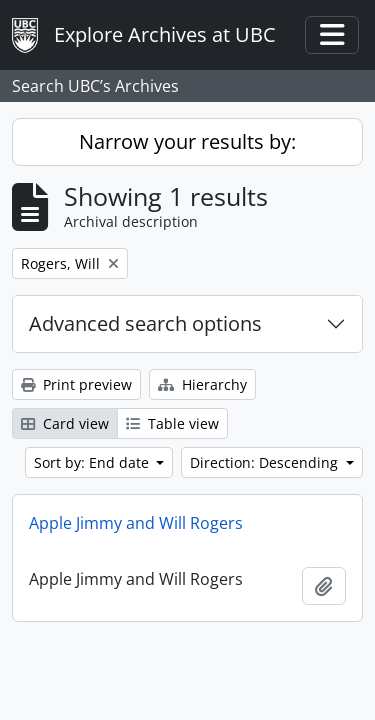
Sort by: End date (93, 462)
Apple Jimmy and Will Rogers (136, 523)
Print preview (76, 384)
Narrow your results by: (187, 141)
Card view (65, 423)
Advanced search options (145, 323)
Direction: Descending (266, 462)
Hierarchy (202, 384)
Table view (172, 423)
